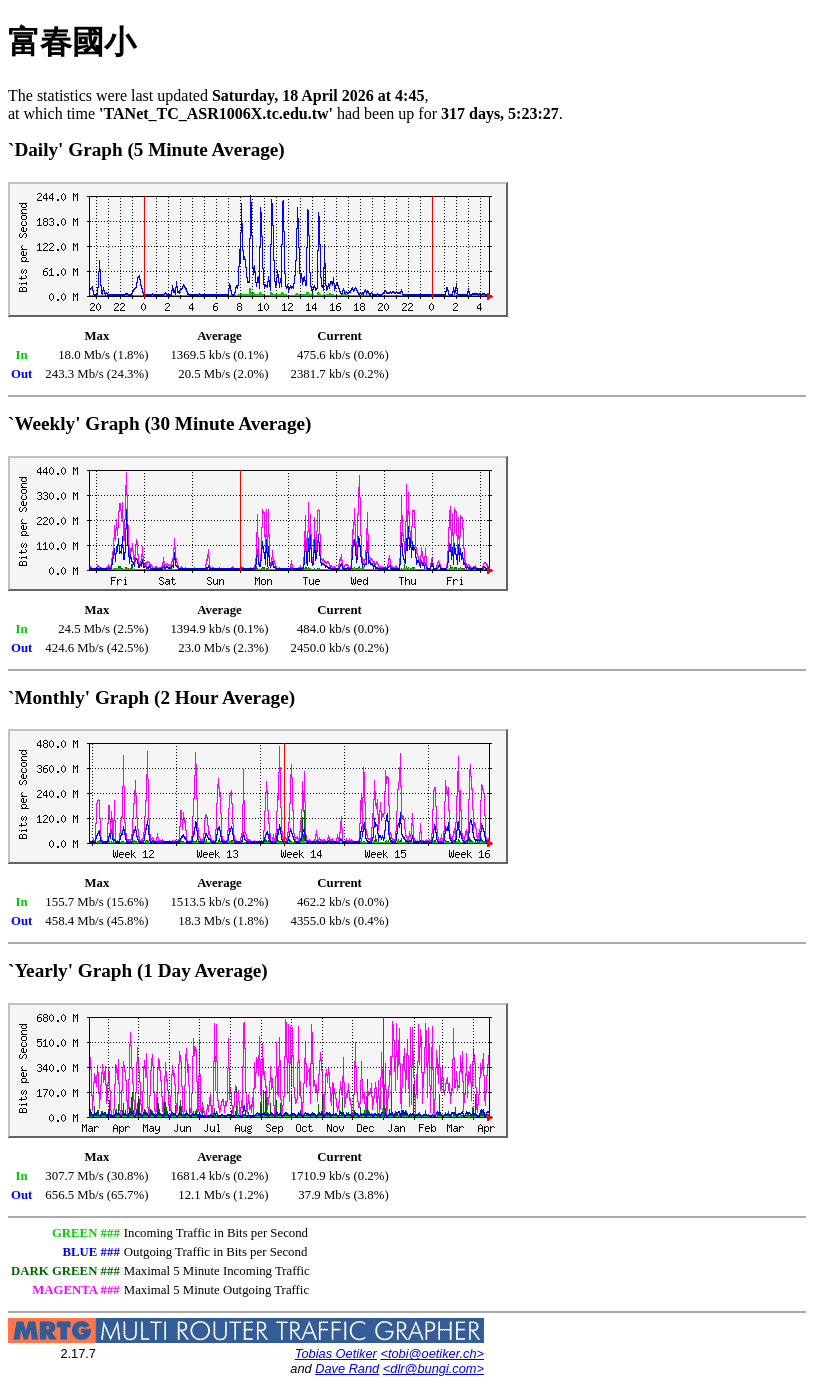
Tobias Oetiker (336, 1353)
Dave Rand (347, 1368)
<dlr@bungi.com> (433, 1368)
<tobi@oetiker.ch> (432, 1353)
